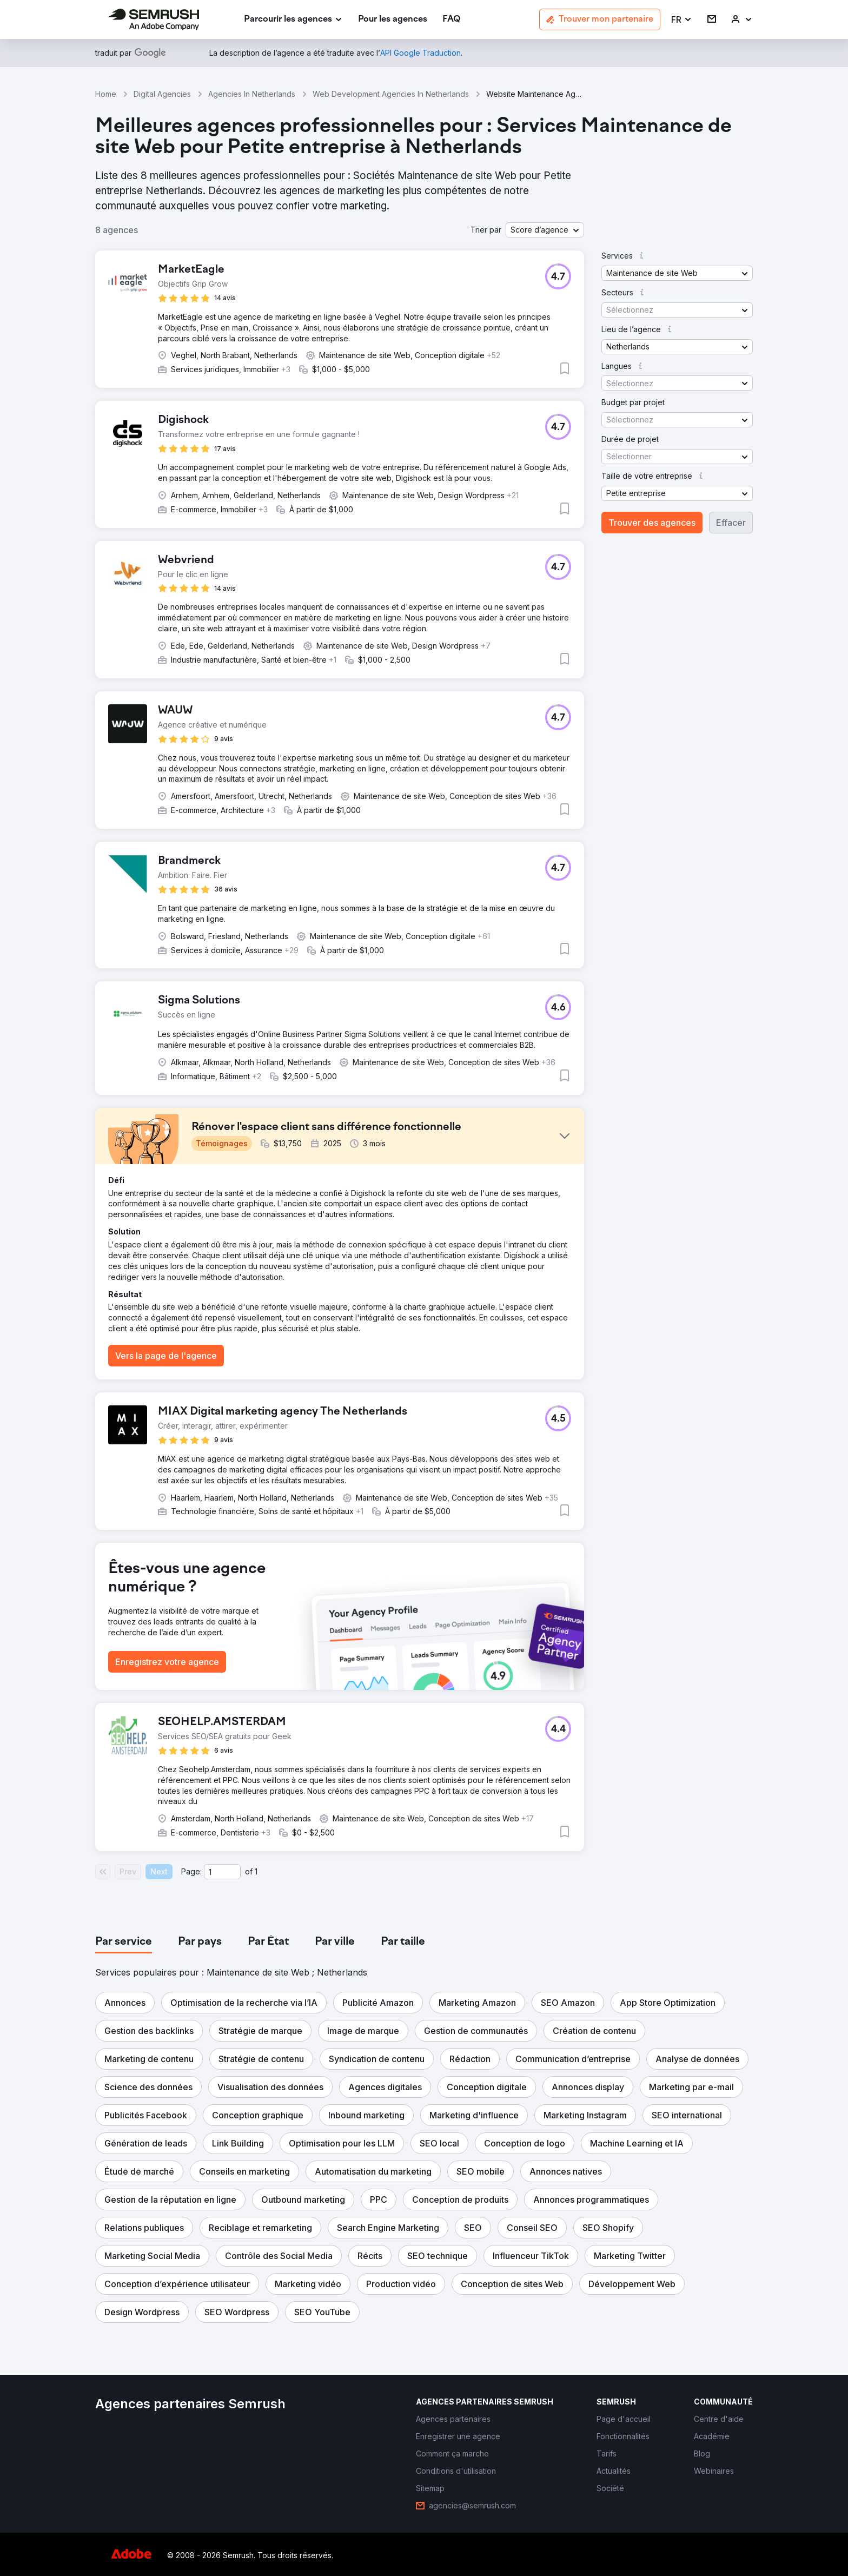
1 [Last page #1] (256, 1871)
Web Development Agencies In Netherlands (391, 93)
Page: (191, 1871)
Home (105, 93)
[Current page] (222, 1872)
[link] (392, 20)
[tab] (123, 1942)
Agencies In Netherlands (251, 93)
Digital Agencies (162, 93)
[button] (681, 19)
